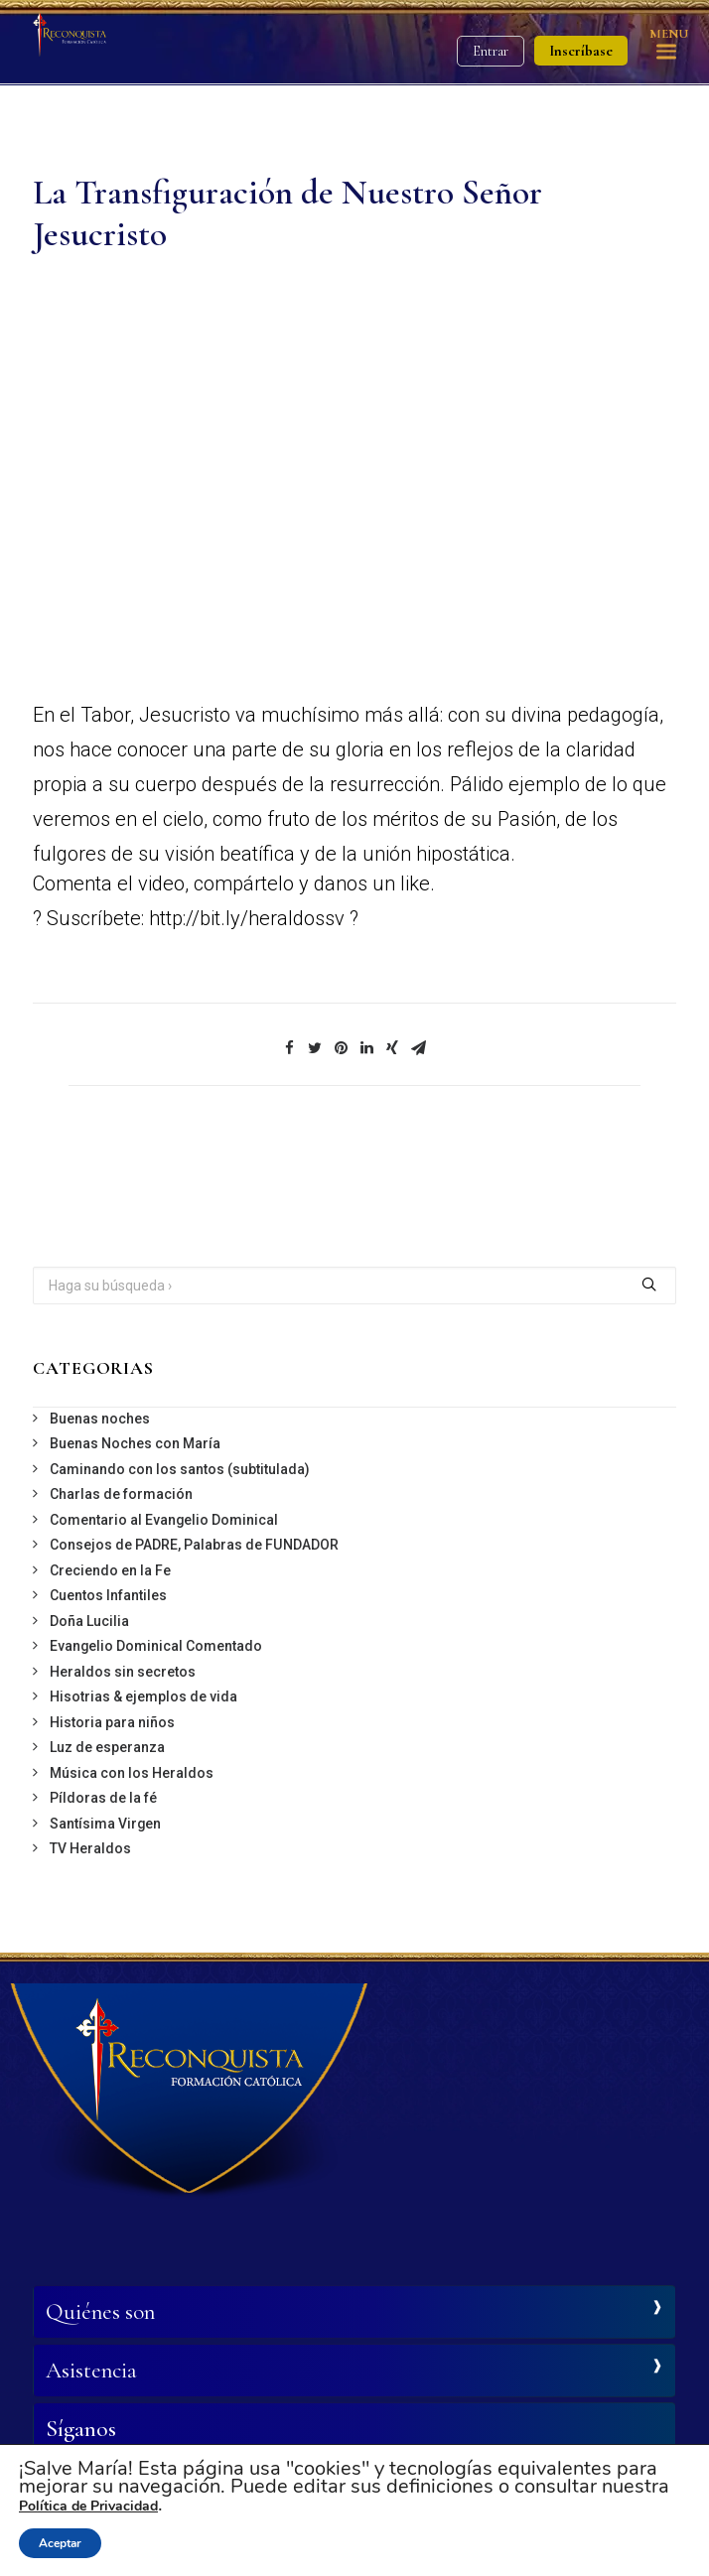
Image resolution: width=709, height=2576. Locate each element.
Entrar (490, 51)
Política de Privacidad (88, 2506)
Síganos (81, 2429)
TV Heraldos (90, 1848)
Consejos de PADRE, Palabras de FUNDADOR (194, 1545)
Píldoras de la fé (103, 1798)
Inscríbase (581, 51)
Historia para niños (112, 1722)
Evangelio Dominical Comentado (156, 1646)
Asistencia (91, 2370)
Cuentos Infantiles (108, 1595)
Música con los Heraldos (131, 1773)
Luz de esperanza (107, 1747)
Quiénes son (100, 2312)
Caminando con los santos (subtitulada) (180, 1469)
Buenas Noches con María (135, 1443)
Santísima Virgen (105, 1823)
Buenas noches (100, 1418)
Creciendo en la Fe (110, 1570)
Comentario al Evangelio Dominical (164, 1520)
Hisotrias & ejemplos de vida (143, 1696)
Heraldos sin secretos (123, 1672)
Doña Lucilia (89, 1621)
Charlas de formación (121, 1494)
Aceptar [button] (60, 2543)
